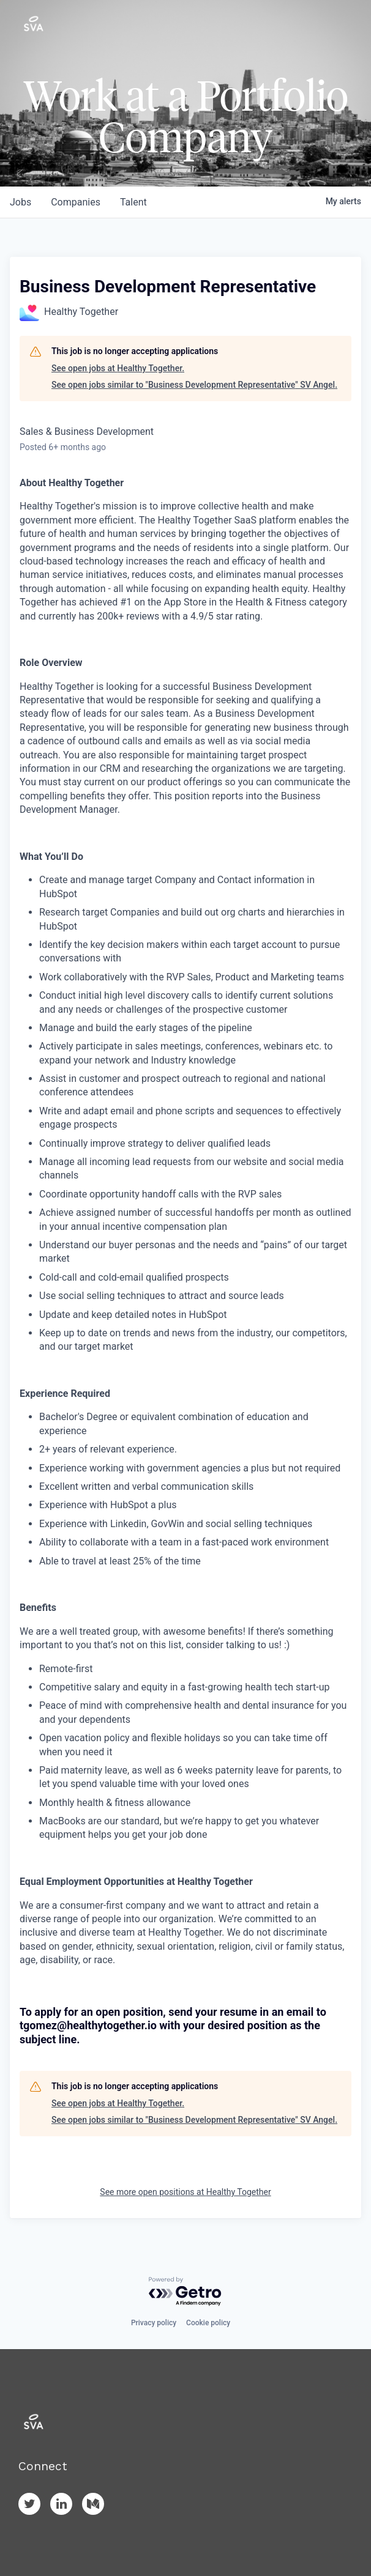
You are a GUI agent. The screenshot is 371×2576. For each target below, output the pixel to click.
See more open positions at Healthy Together (185, 2192)
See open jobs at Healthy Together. (117, 368)
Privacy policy (153, 2323)
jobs (20, 202)
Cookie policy (208, 2323)
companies (75, 202)
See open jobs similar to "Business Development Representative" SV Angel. (194, 385)
